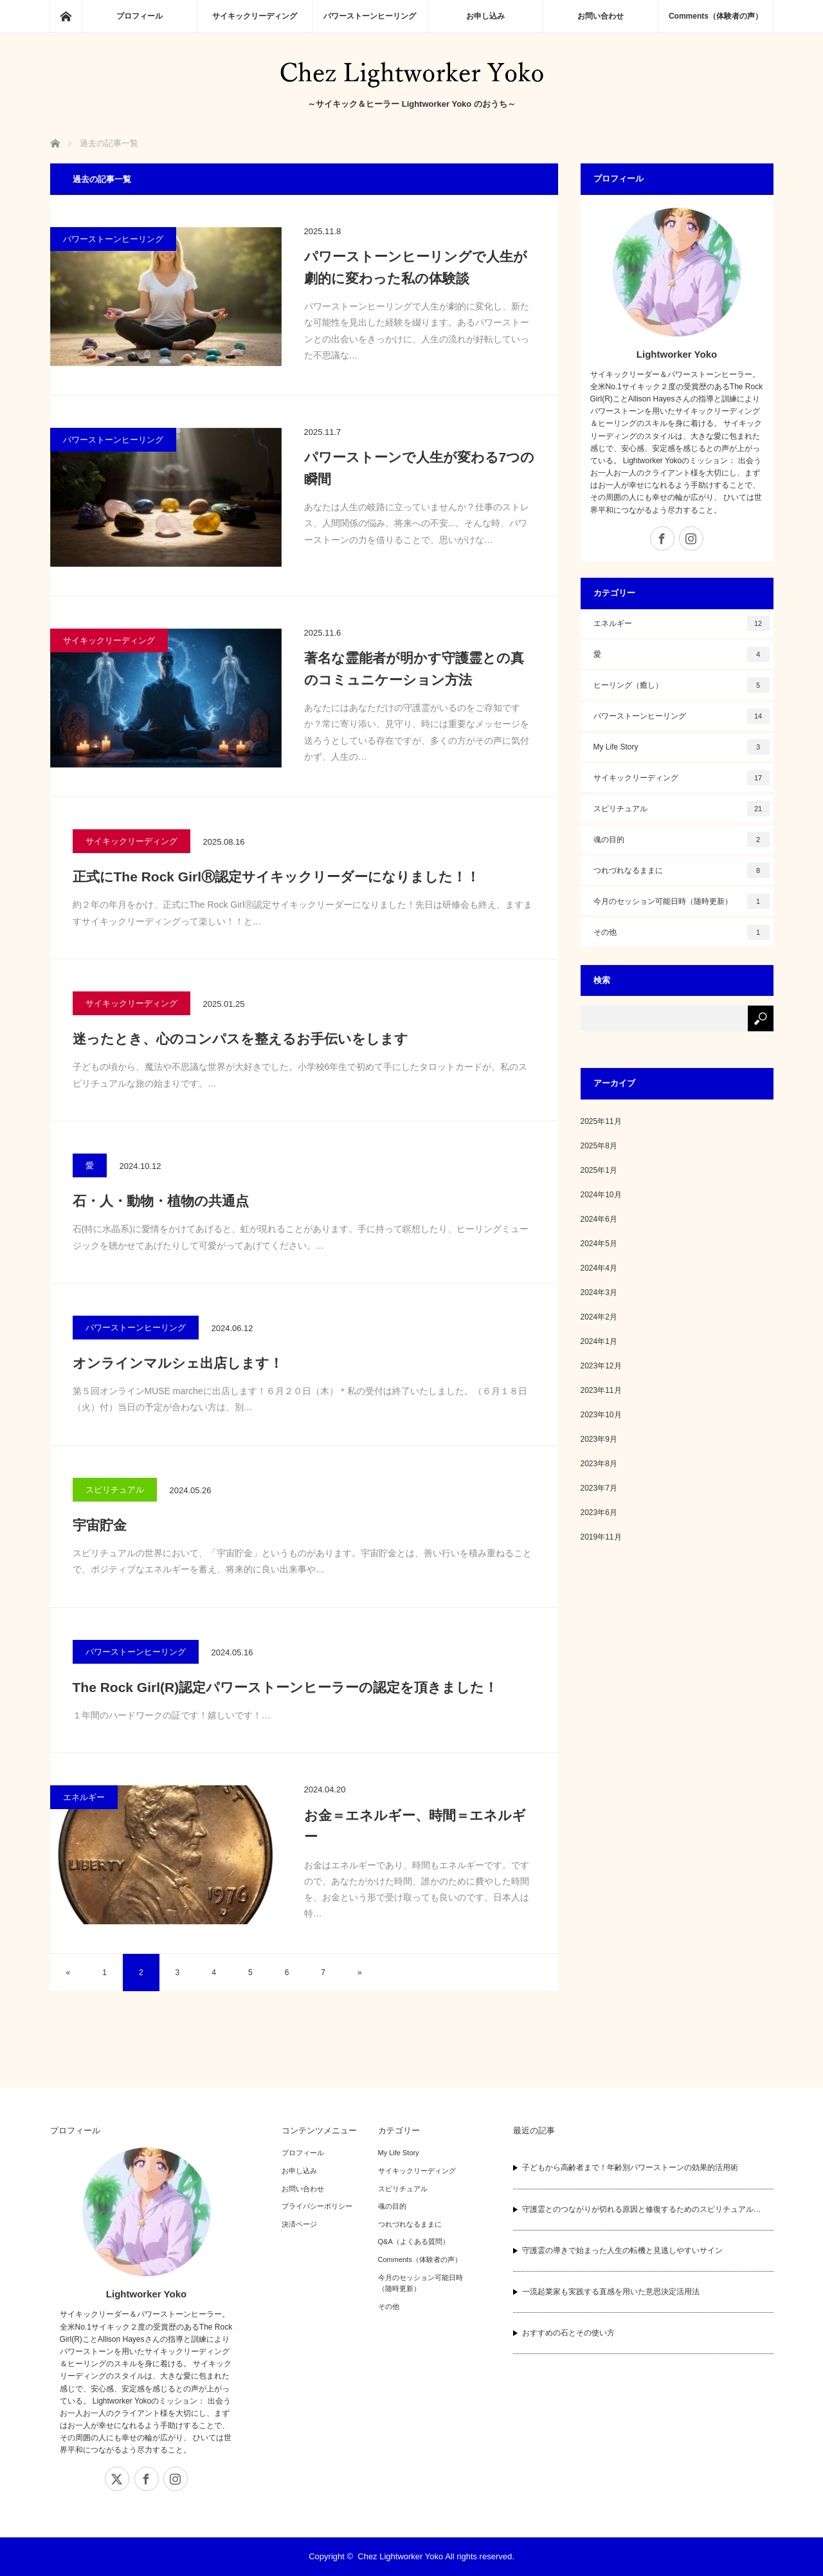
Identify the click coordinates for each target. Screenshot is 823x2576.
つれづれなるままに (681, 870)
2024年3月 (599, 1292)
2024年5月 (599, 1243)
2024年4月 (599, 1268)
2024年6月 (599, 1219)
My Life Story (681, 747)
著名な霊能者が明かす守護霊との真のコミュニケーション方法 (414, 668)
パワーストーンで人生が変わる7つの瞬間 (419, 468)
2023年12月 (601, 1365)
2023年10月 (601, 1414)
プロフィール (139, 16)
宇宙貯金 (100, 1525)
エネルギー (84, 1797)
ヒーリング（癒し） (681, 685)
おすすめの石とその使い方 (568, 2332)
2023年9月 (599, 1439)
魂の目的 (681, 839)
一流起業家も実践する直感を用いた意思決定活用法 (611, 2291)
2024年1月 (599, 1341)
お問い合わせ (600, 16)
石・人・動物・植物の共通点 (161, 1200)
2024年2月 (599, 1316)
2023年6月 (599, 1512)
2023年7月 (599, 1488)
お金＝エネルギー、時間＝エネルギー (415, 1826)
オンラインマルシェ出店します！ (178, 1363)
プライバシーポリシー (317, 2206)
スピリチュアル (115, 1490)
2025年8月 (599, 1145)
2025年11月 (601, 1121)
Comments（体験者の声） (716, 16)
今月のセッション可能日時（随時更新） (681, 901)
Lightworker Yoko (677, 354)
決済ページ (299, 2224)
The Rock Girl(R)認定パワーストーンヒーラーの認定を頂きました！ (285, 1687)
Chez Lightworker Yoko (400, 2556)
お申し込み (485, 16)
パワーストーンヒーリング (369, 16)
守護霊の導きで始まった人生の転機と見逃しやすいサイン (622, 2250)
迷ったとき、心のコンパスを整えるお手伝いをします (240, 1038)
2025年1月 (599, 1170)
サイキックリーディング (254, 16)
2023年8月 (599, 1463)
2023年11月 (601, 1390)
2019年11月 (601, 1536)
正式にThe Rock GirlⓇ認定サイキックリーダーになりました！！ (276, 876)
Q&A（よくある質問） (413, 2241)
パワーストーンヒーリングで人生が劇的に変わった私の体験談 (415, 267)
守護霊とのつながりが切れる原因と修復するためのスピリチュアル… (641, 2209)
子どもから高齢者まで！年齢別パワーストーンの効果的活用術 (630, 2167)
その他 (681, 932)
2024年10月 (601, 1194)
